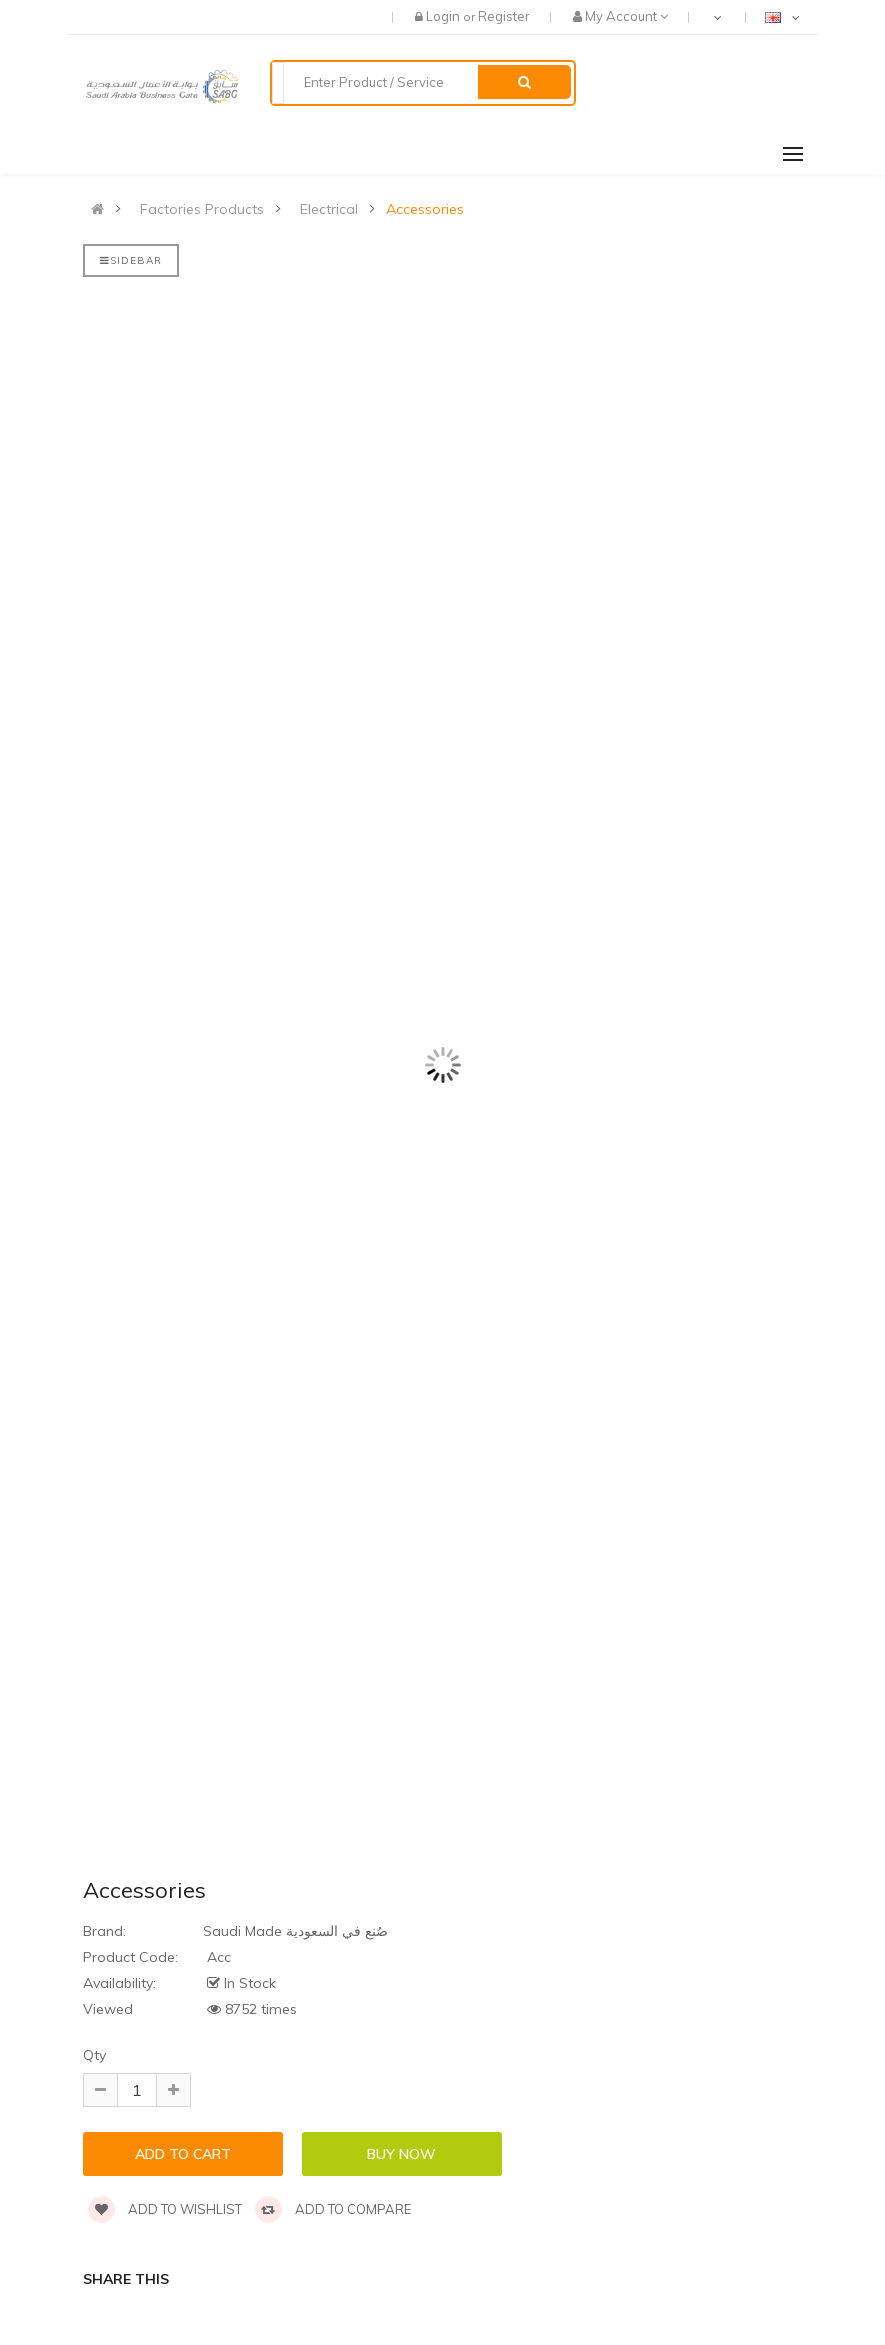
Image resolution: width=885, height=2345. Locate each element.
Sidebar (131, 260)
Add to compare (333, 2209)
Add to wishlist (165, 2209)
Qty (94, 2055)
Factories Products (202, 209)
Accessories (425, 209)
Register (504, 16)
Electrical (329, 209)
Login (444, 16)
